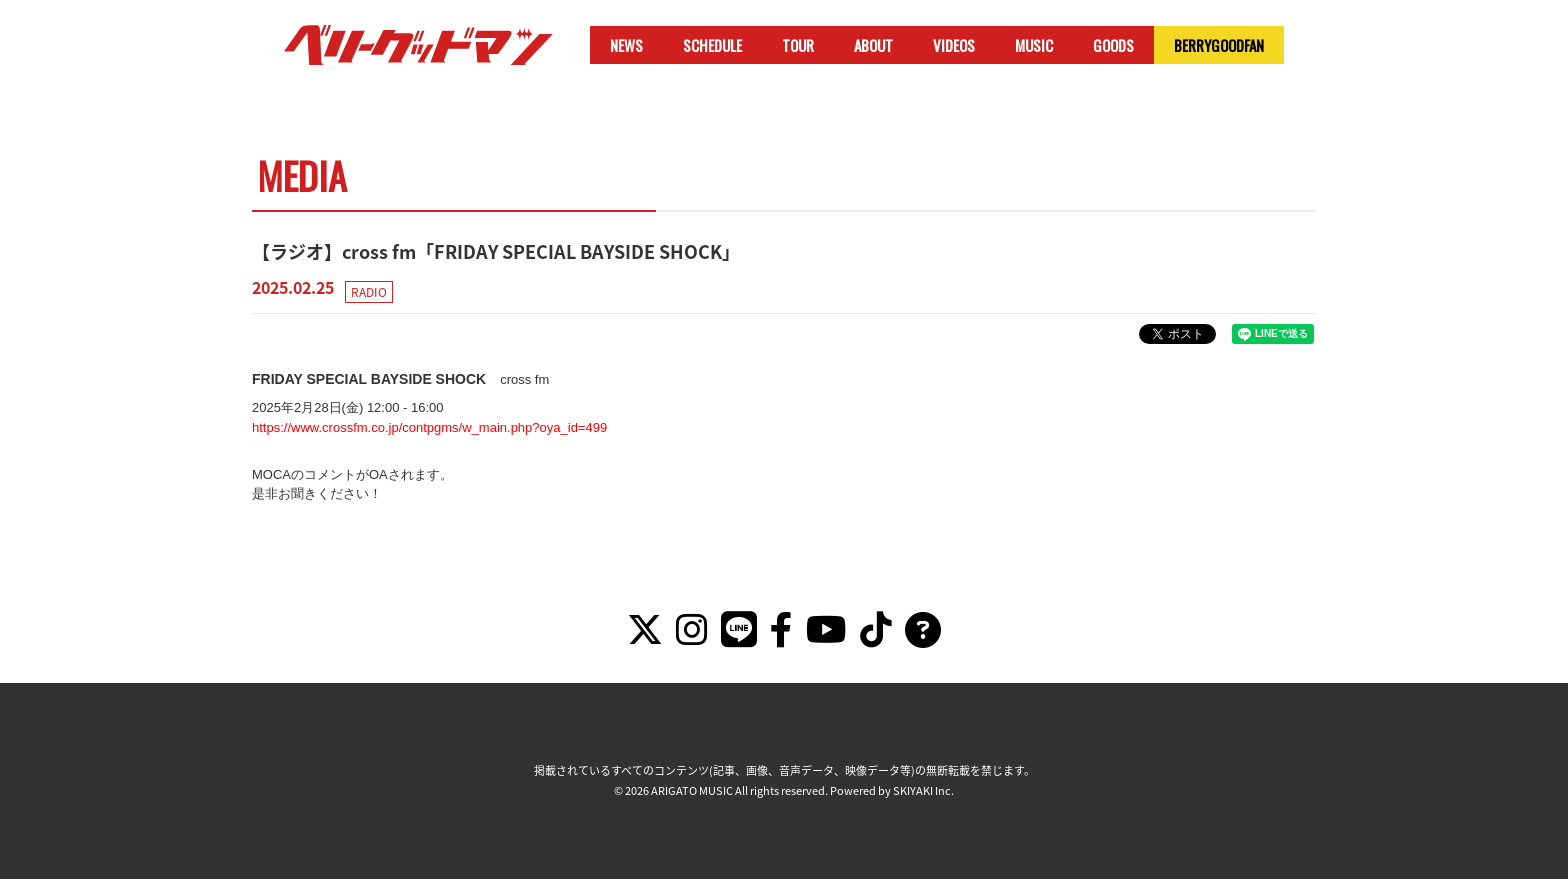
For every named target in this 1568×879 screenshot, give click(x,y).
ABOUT (873, 45)
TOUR (798, 45)
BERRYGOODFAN (1219, 45)
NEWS (626, 45)
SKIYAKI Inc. (923, 790)
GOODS (1113, 45)
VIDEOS (954, 45)
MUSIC (1034, 45)
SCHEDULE (712, 45)
